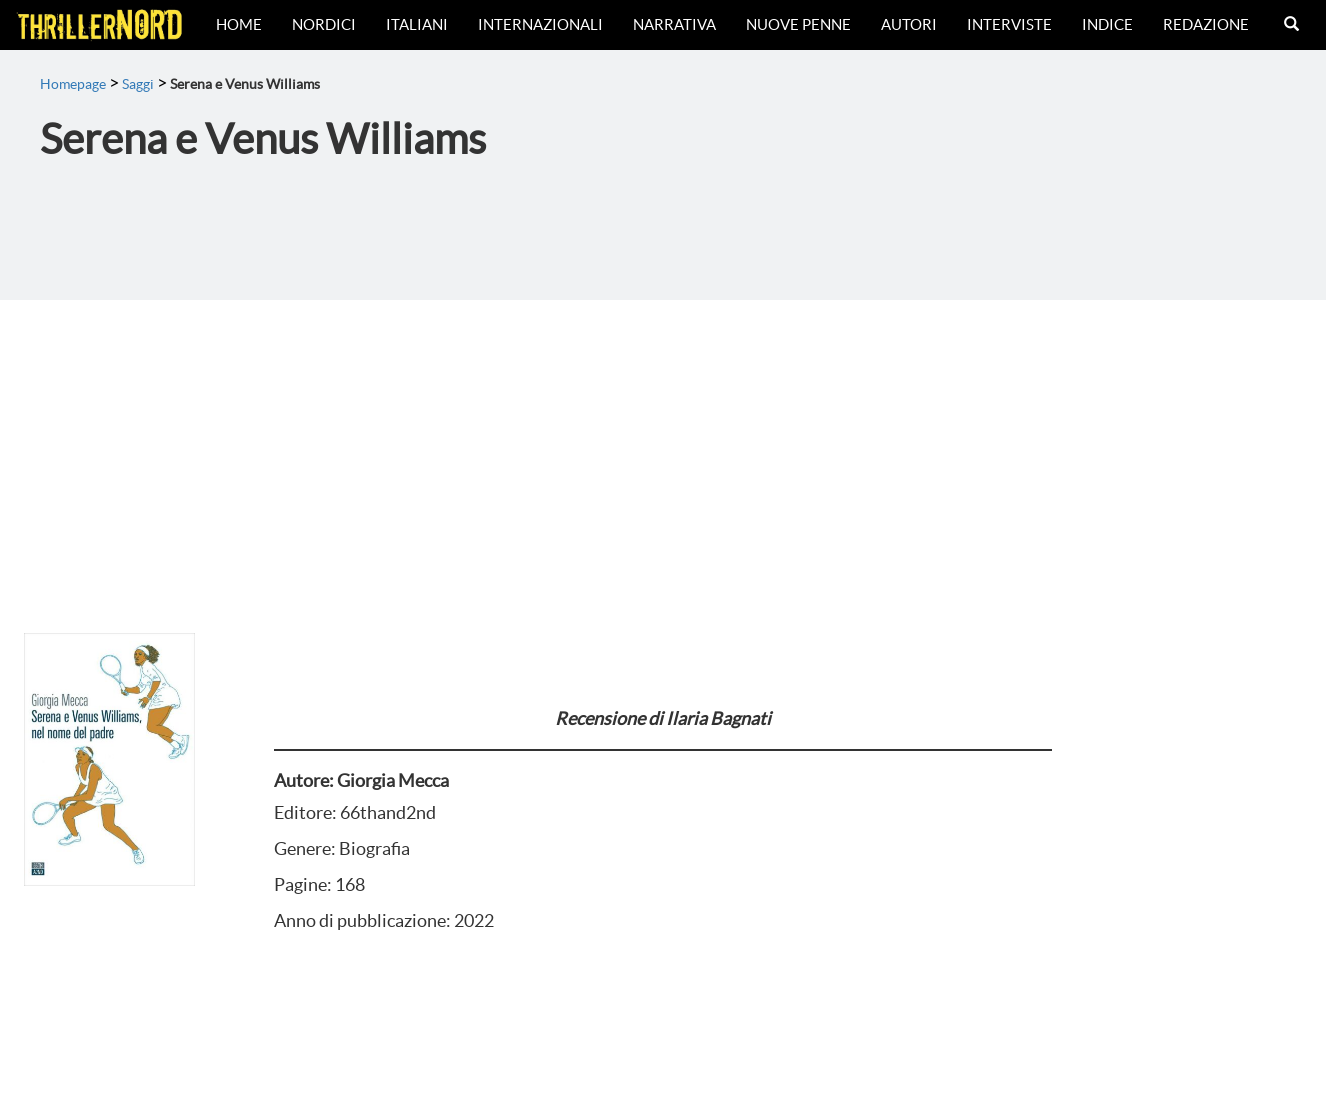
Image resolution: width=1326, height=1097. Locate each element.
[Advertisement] (663, 450)
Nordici (324, 24)
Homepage (73, 84)
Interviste (1009, 24)
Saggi (138, 84)
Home (239, 24)
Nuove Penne (798, 24)
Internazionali (540, 24)
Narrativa (674, 24)
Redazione (1206, 24)
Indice (1107, 24)
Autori (909, 24)
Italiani (417, 24)
